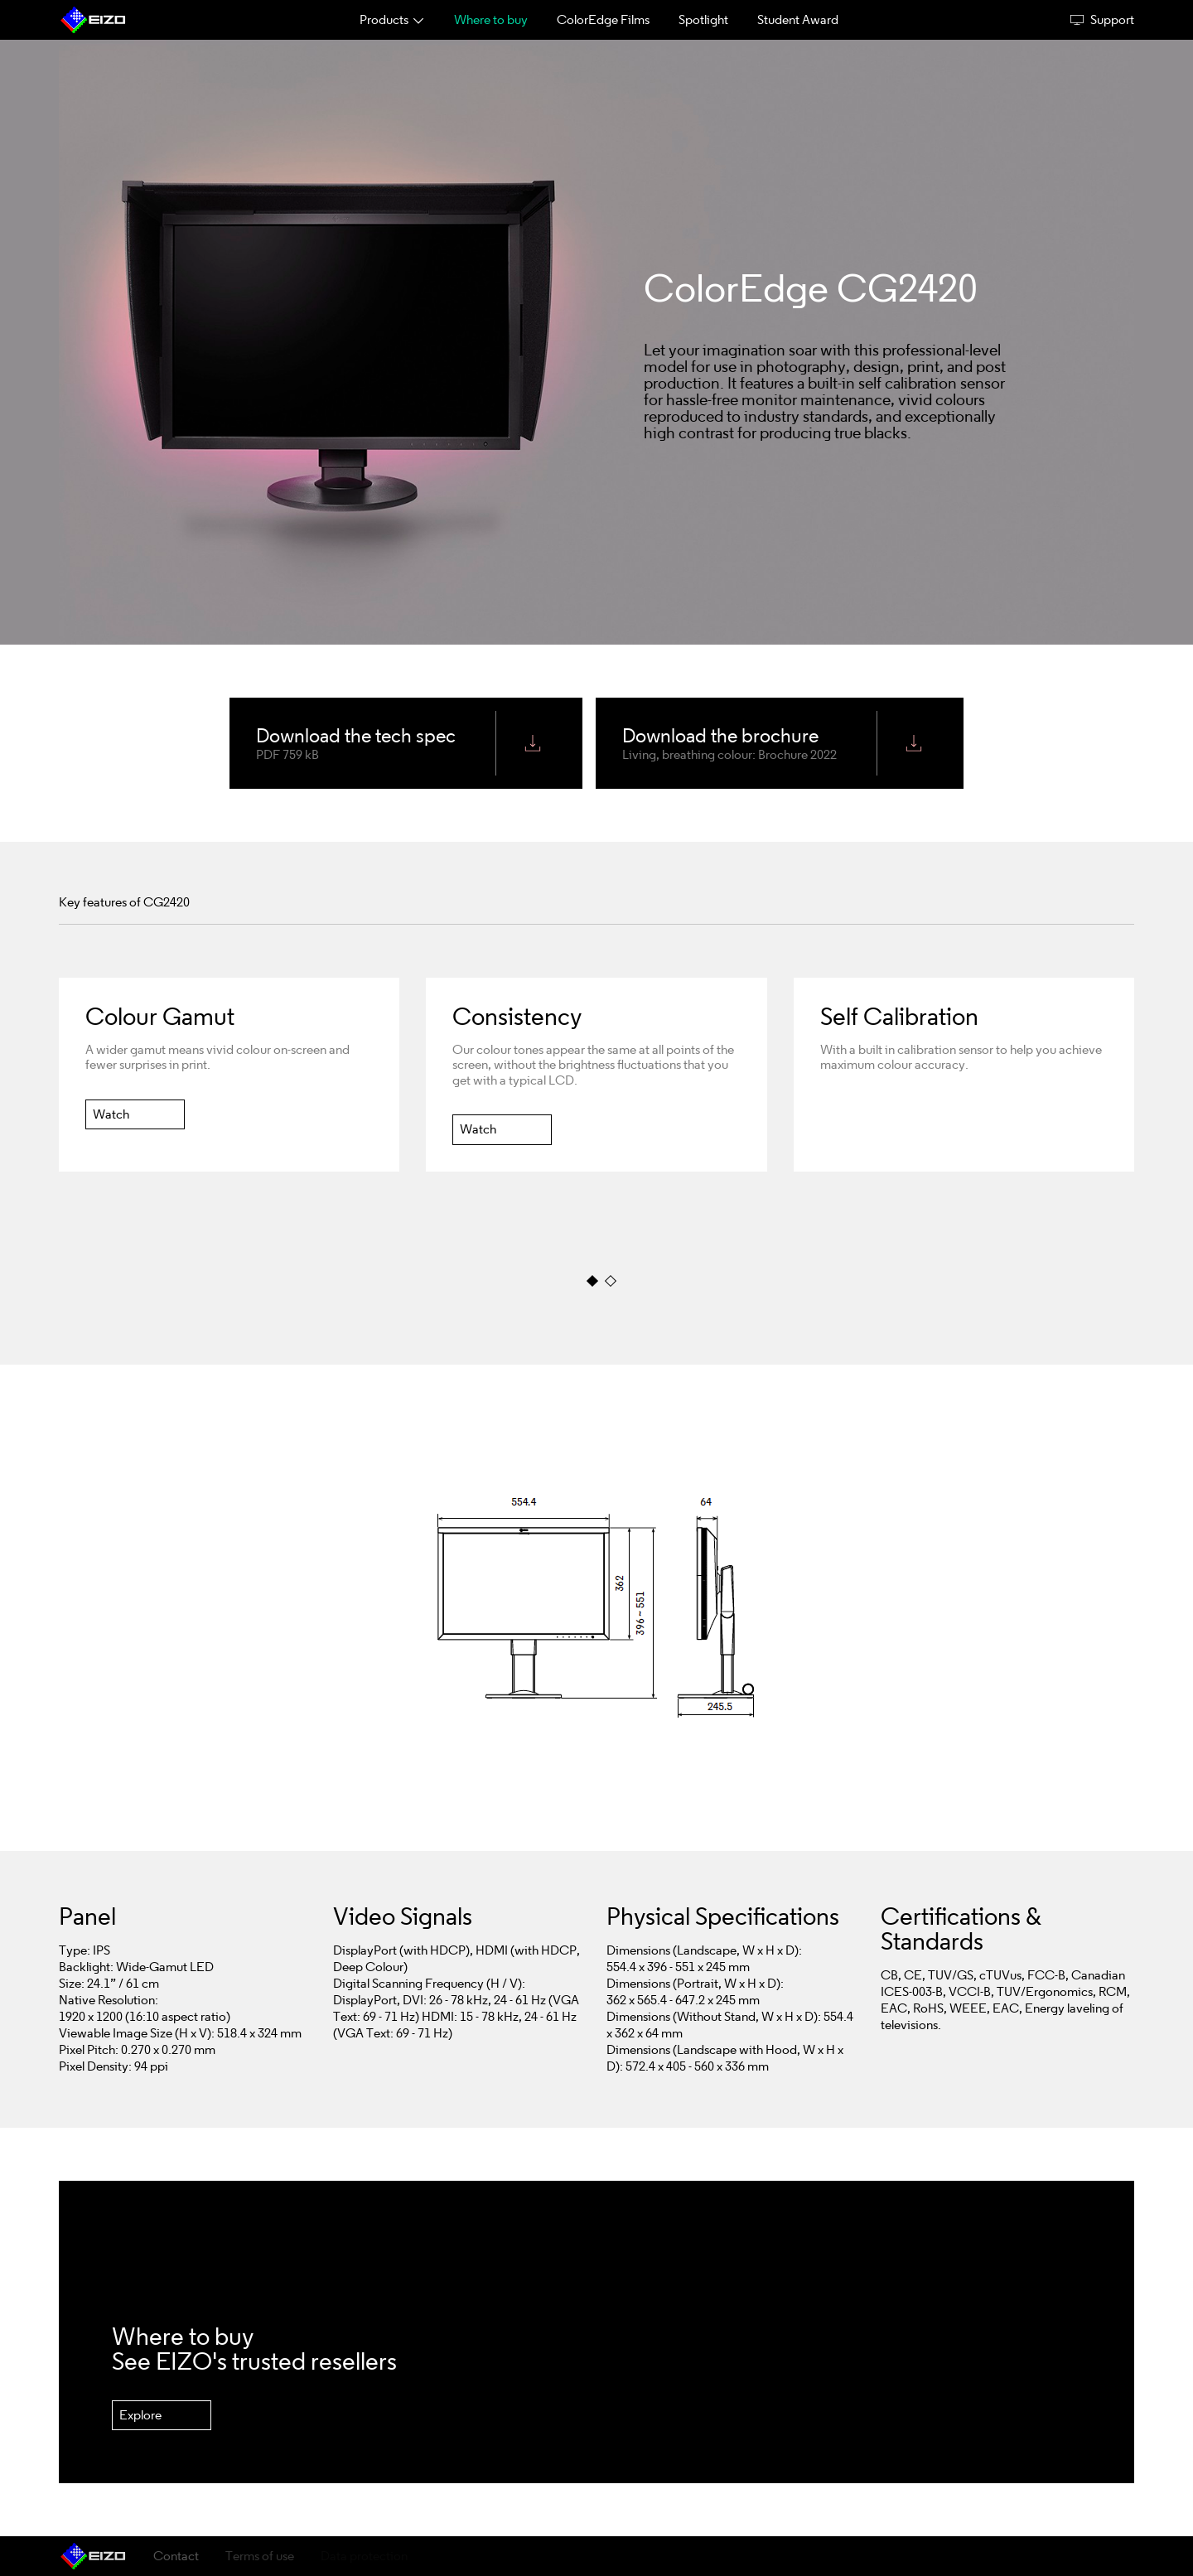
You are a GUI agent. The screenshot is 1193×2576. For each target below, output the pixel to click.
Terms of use (259, 2556)
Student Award (797, 19)
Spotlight (703, 19)
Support (1102, 19)
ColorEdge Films (603, 19)
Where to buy (491, 19)
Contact (176, 2556)
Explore (140, 2415)
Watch (111, 1113)
